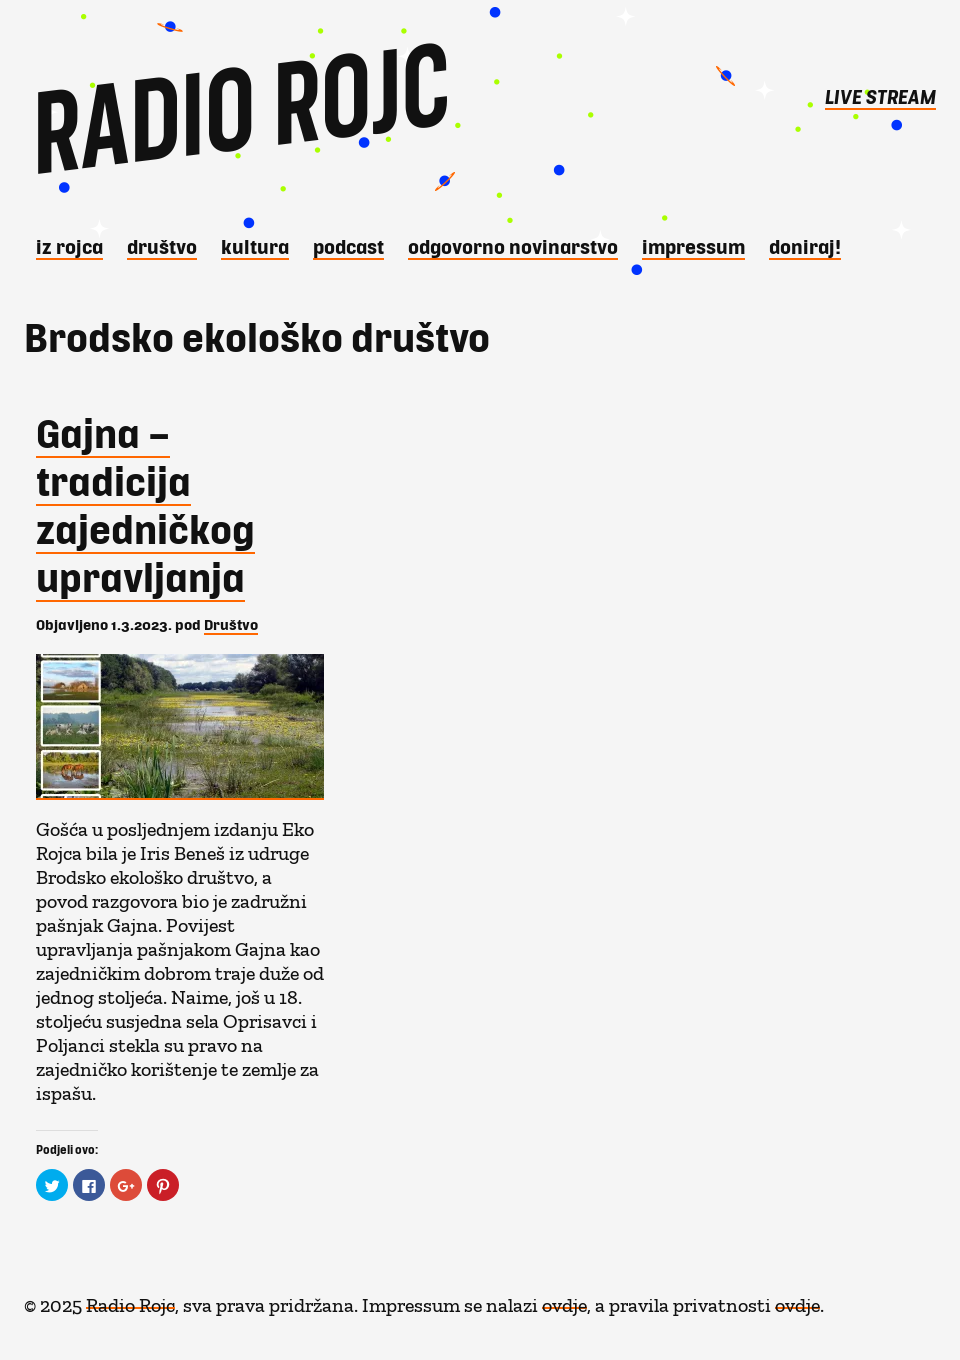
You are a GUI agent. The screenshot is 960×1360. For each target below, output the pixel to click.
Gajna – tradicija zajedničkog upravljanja (145, 504)
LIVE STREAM (880, 96)
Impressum (693, 246)
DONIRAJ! (805, 246)
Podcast (348, 246)
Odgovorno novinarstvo (513, 246)
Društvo (162, 246)
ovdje (564, 1300)
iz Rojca (69, 246)
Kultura (255, 246)
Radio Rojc (130, 1300)
